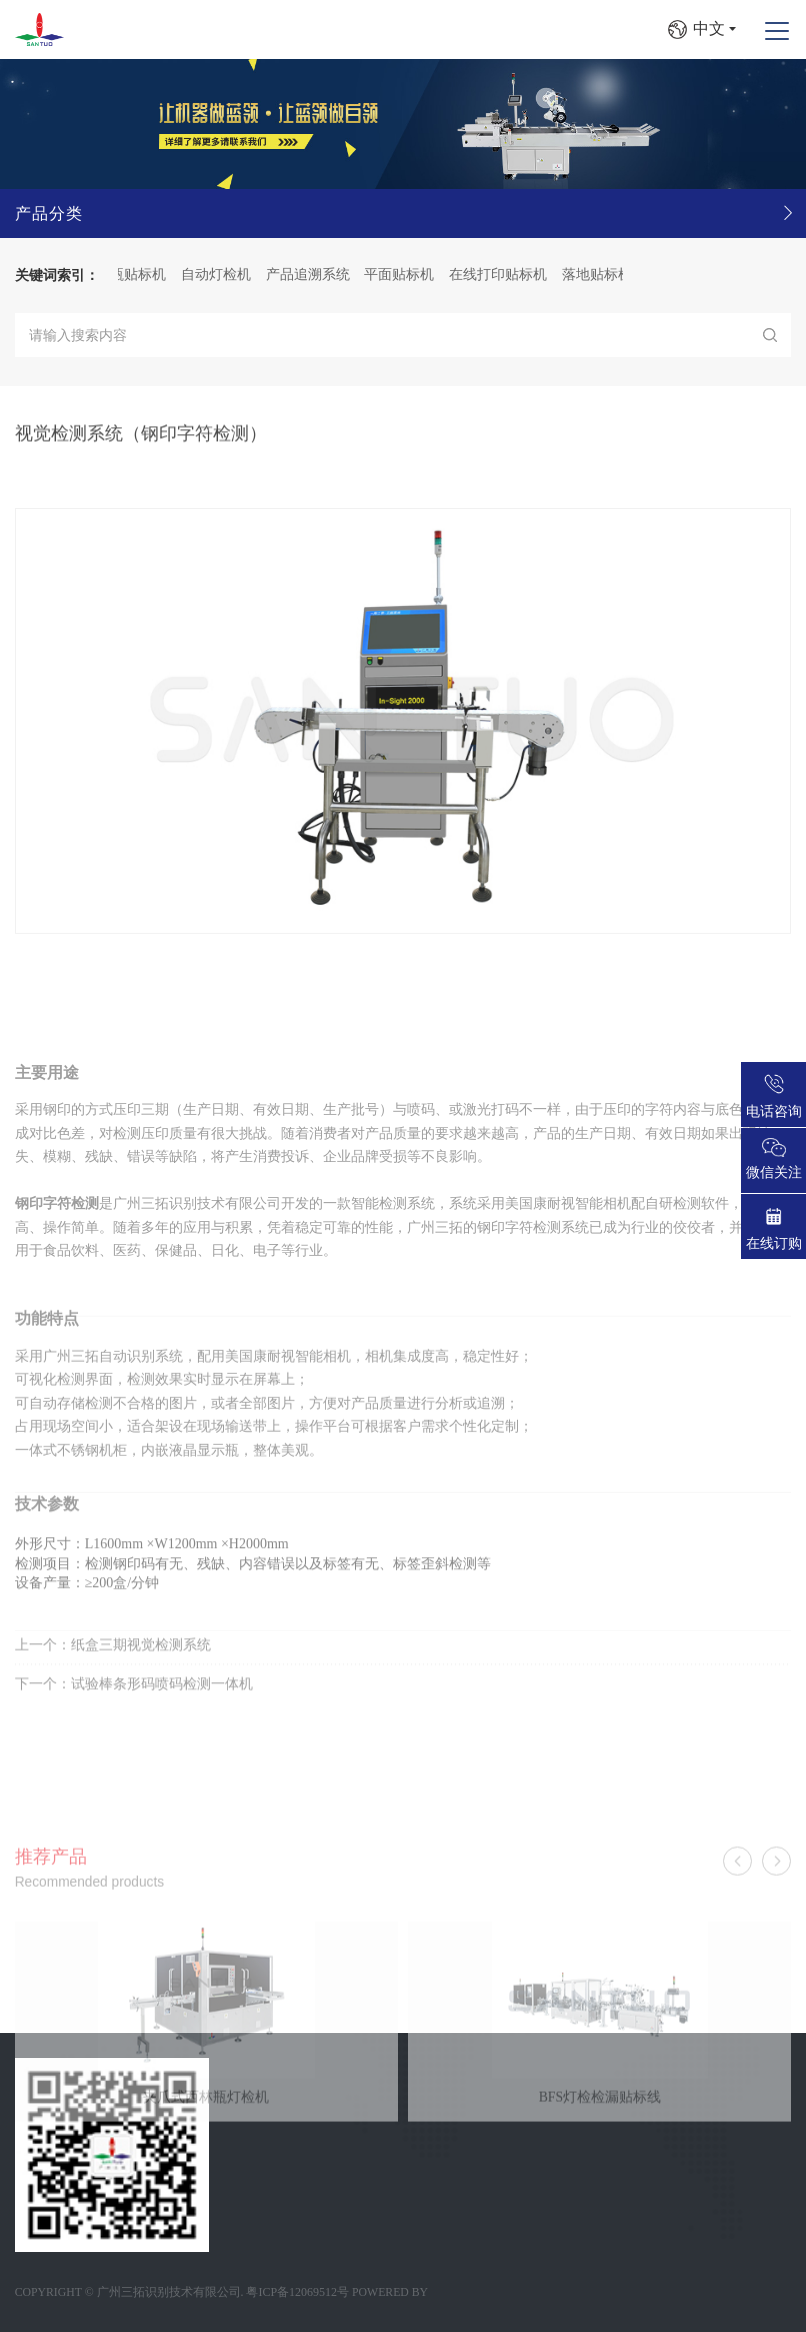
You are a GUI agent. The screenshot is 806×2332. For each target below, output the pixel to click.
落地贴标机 (611, 274)
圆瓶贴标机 (145, 274)
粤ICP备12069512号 (297, 2292)
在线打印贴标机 (512, 274)
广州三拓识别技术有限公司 (169, 2292)
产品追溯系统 (322, 274)
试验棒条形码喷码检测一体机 (162, 1716)
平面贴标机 (413, 274)
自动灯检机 (230, 274)
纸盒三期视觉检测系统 (141, 1677)
